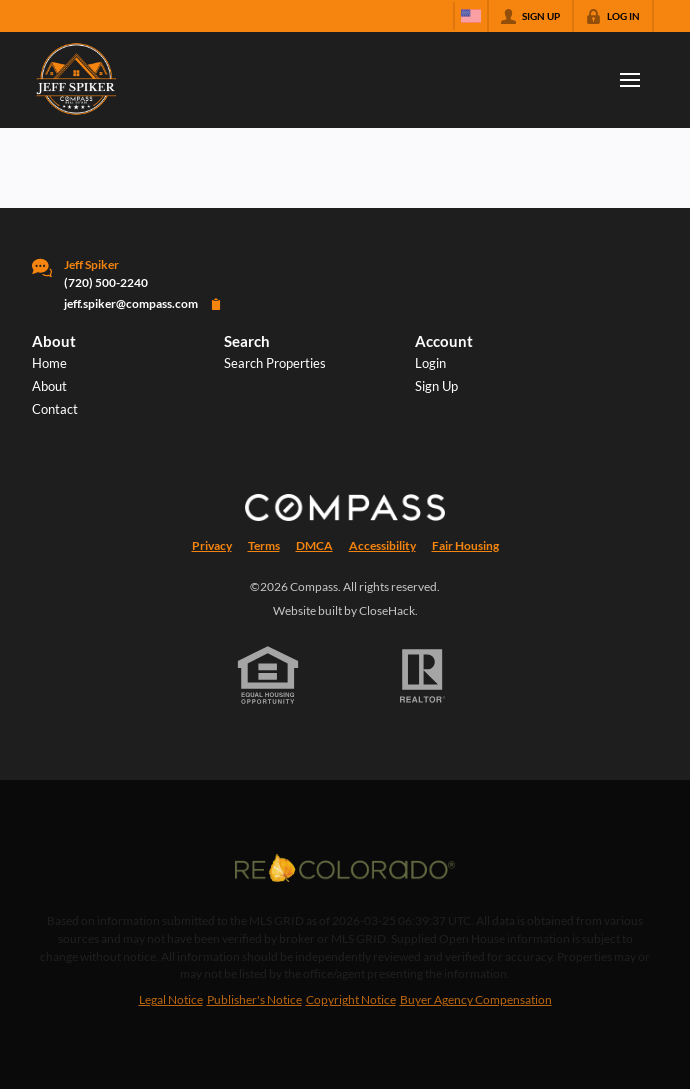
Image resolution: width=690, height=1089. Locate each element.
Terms (264, 545)
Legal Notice (171, 999)
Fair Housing (465, 545)
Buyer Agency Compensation (476, 999)
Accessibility (382, 545)
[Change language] (471, 16)
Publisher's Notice (254, 999)
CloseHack (387, 610)
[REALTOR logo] (423, 676)
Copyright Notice (351, 999)
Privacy (212, 545)
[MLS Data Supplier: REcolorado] (345, 868)
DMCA (314, 545)
